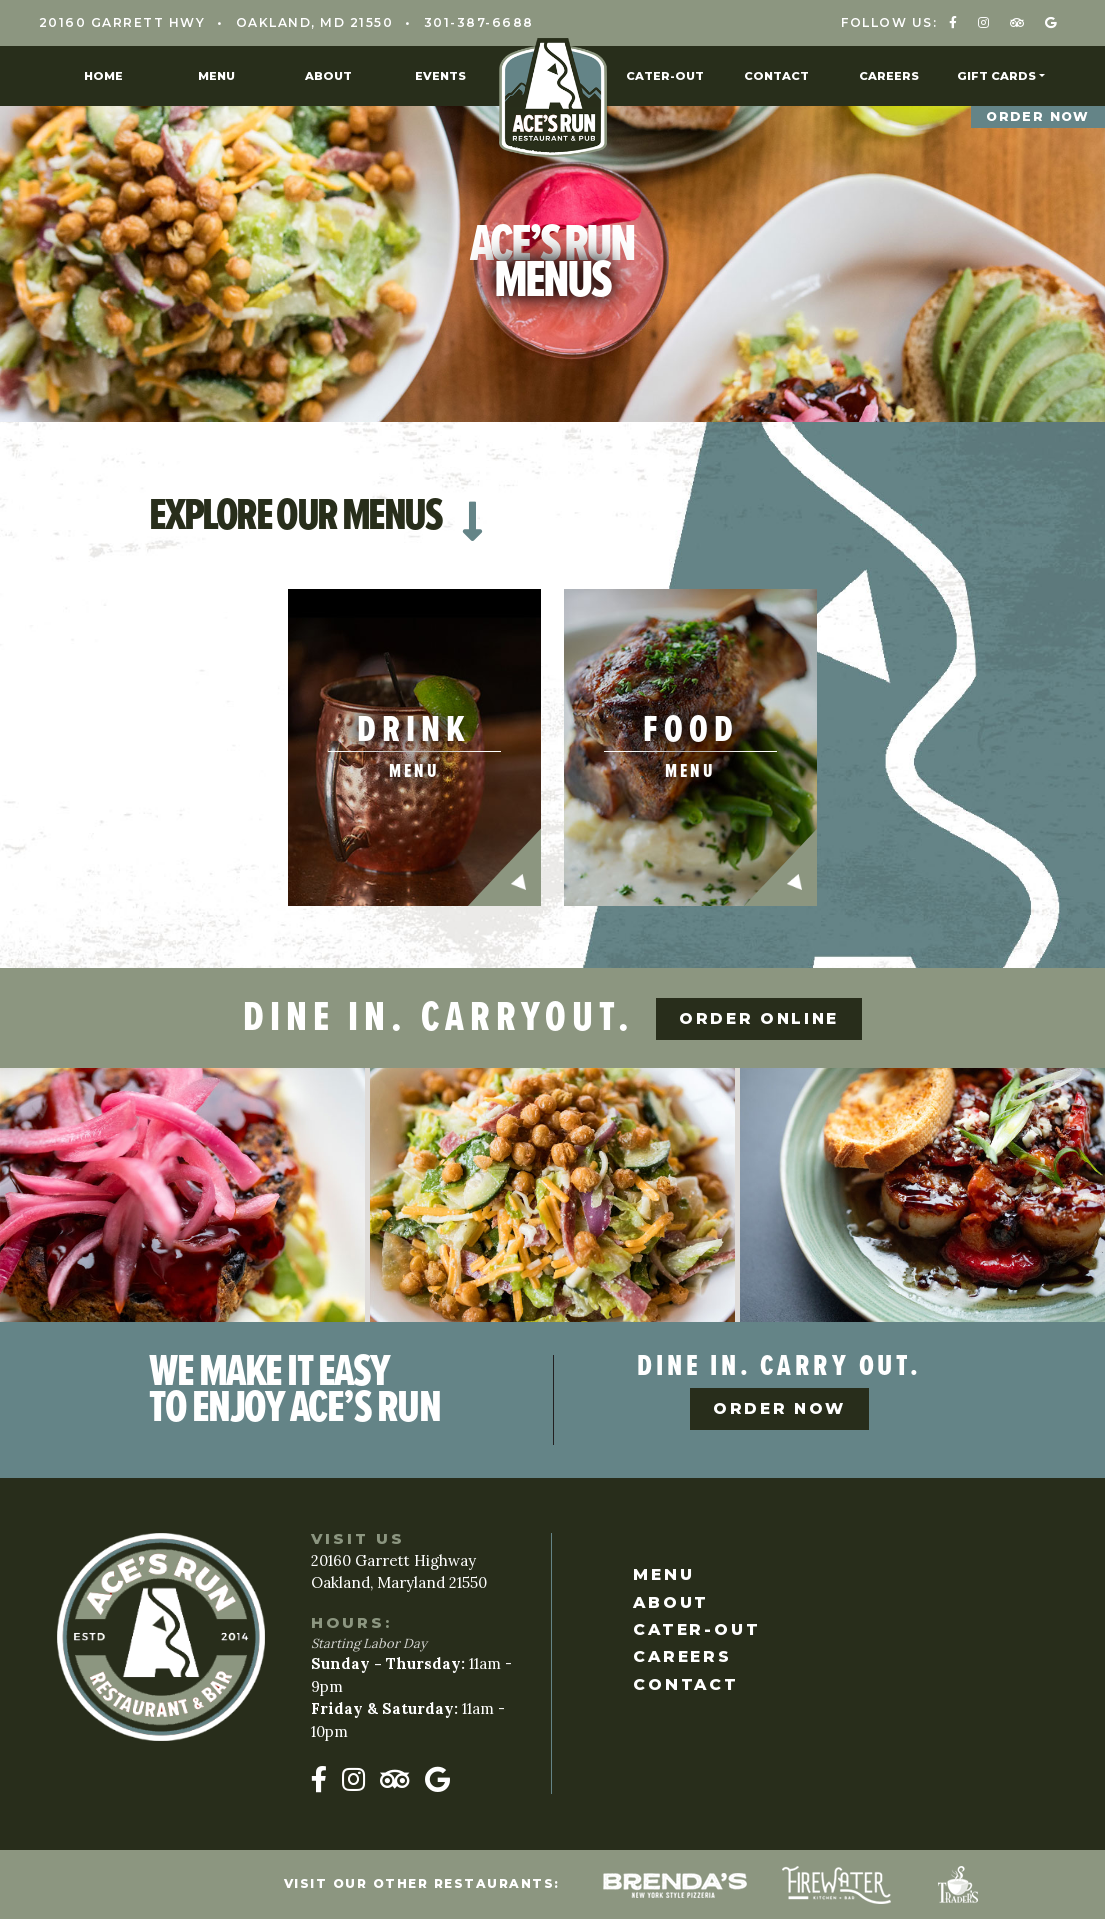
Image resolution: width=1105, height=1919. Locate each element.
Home (103, 76)
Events (440, 76)
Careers (889, 76)
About (328, 76)
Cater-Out (665, 76)
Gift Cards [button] (996, 76)
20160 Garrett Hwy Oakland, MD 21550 (216, 22)
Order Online (763, 1009)
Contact (776, 76)
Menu (216, 76)
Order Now (1036, 117)
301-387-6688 (479, 22)
